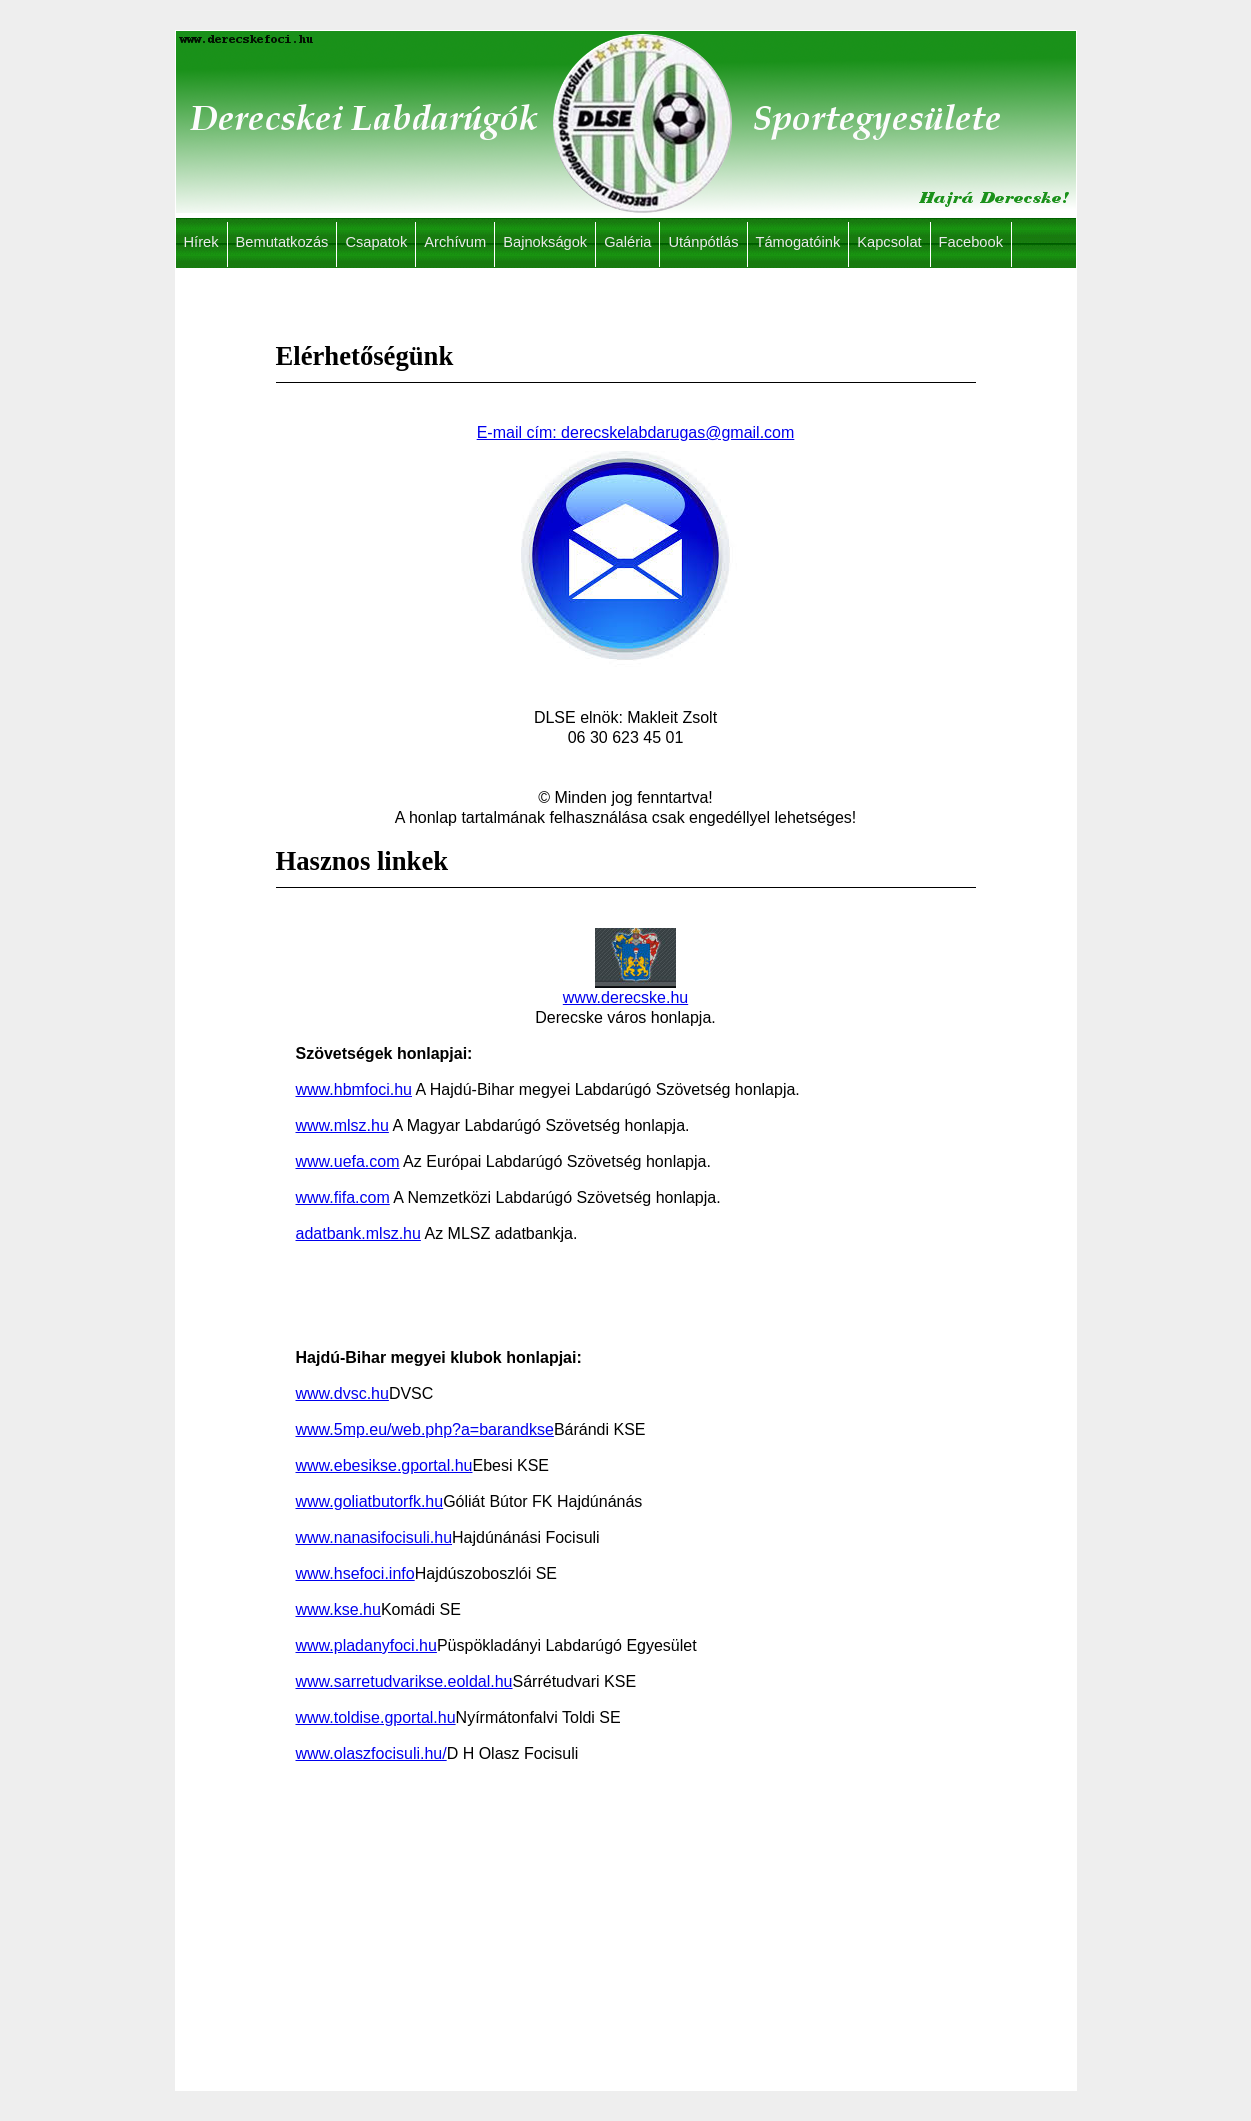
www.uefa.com (348, 1161)
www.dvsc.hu (342, 1393)
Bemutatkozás (282, 242)
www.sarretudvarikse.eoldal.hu (404, 1681)
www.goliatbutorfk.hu (370, 1501)
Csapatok (376, 242)
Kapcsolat (889, 242)
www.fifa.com (343, 1197)
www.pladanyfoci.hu (366, 1645)
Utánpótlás (703, 242)
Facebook (971, 242)
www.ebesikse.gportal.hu (384, 1465)
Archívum (455, 242)
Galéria (627, 242)
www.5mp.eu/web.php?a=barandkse (425, 1429)
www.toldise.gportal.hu (376, 1717)
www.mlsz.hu (342, 1125)
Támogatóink (798, 242)
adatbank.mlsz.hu (358, 1233)
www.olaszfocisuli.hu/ (371, 1753)
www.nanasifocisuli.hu (374, 1537)
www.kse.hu (338, 1609)
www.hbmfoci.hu (354, 1089)
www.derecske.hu (625, 990)
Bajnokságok (545, 242)
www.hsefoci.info (355, 1573)
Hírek (201, 242)
